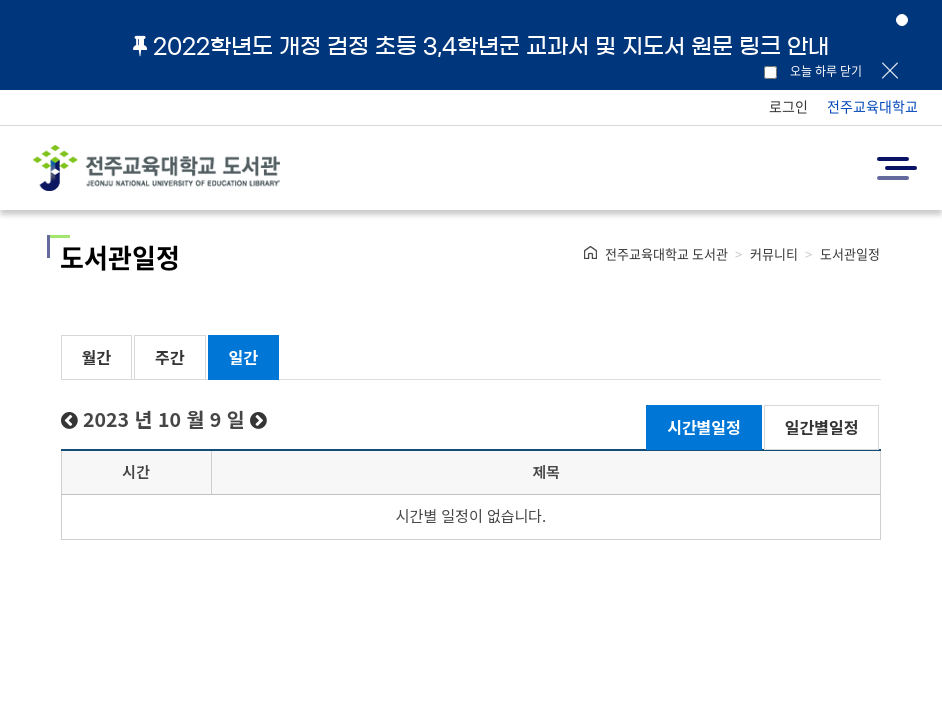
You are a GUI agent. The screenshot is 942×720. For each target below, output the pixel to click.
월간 (96, 357)
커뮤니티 (774, 253)
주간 (169, 357)
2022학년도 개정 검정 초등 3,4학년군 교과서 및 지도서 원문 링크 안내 (481, 46)
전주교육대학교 (872, 106)
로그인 (788, 106)
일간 (243, 357)
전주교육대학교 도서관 (666, 253)
